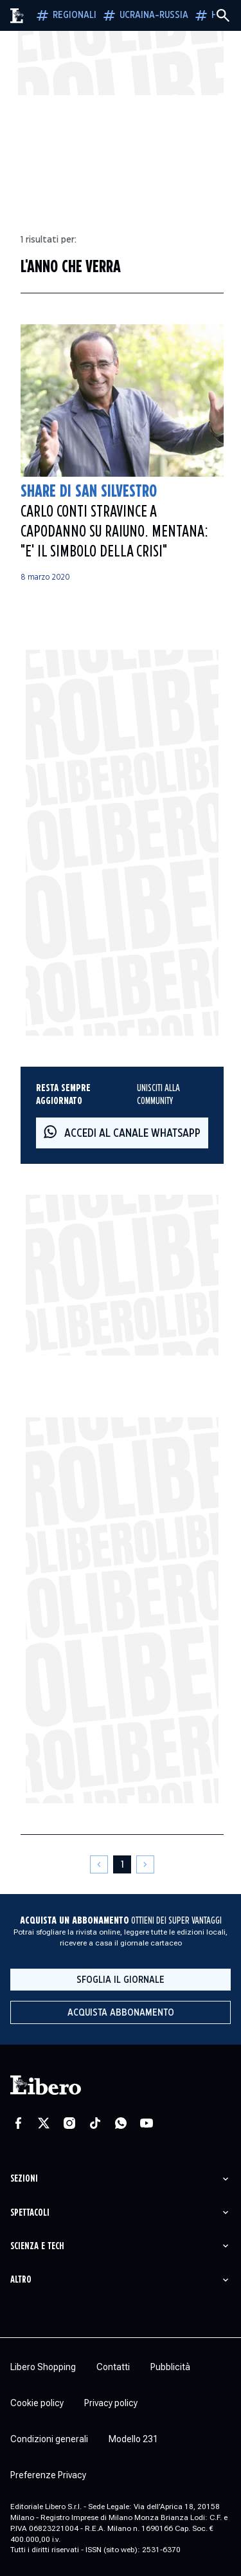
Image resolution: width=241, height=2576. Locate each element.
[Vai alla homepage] (17, 15)
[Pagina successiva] (145, 1864)
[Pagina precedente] (99, 1864)
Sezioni (24, 2179)
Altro (20, 2280)
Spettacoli (29, 2213)
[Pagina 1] (122, 1864)
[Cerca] (223, 15)
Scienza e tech (37, 2246)
